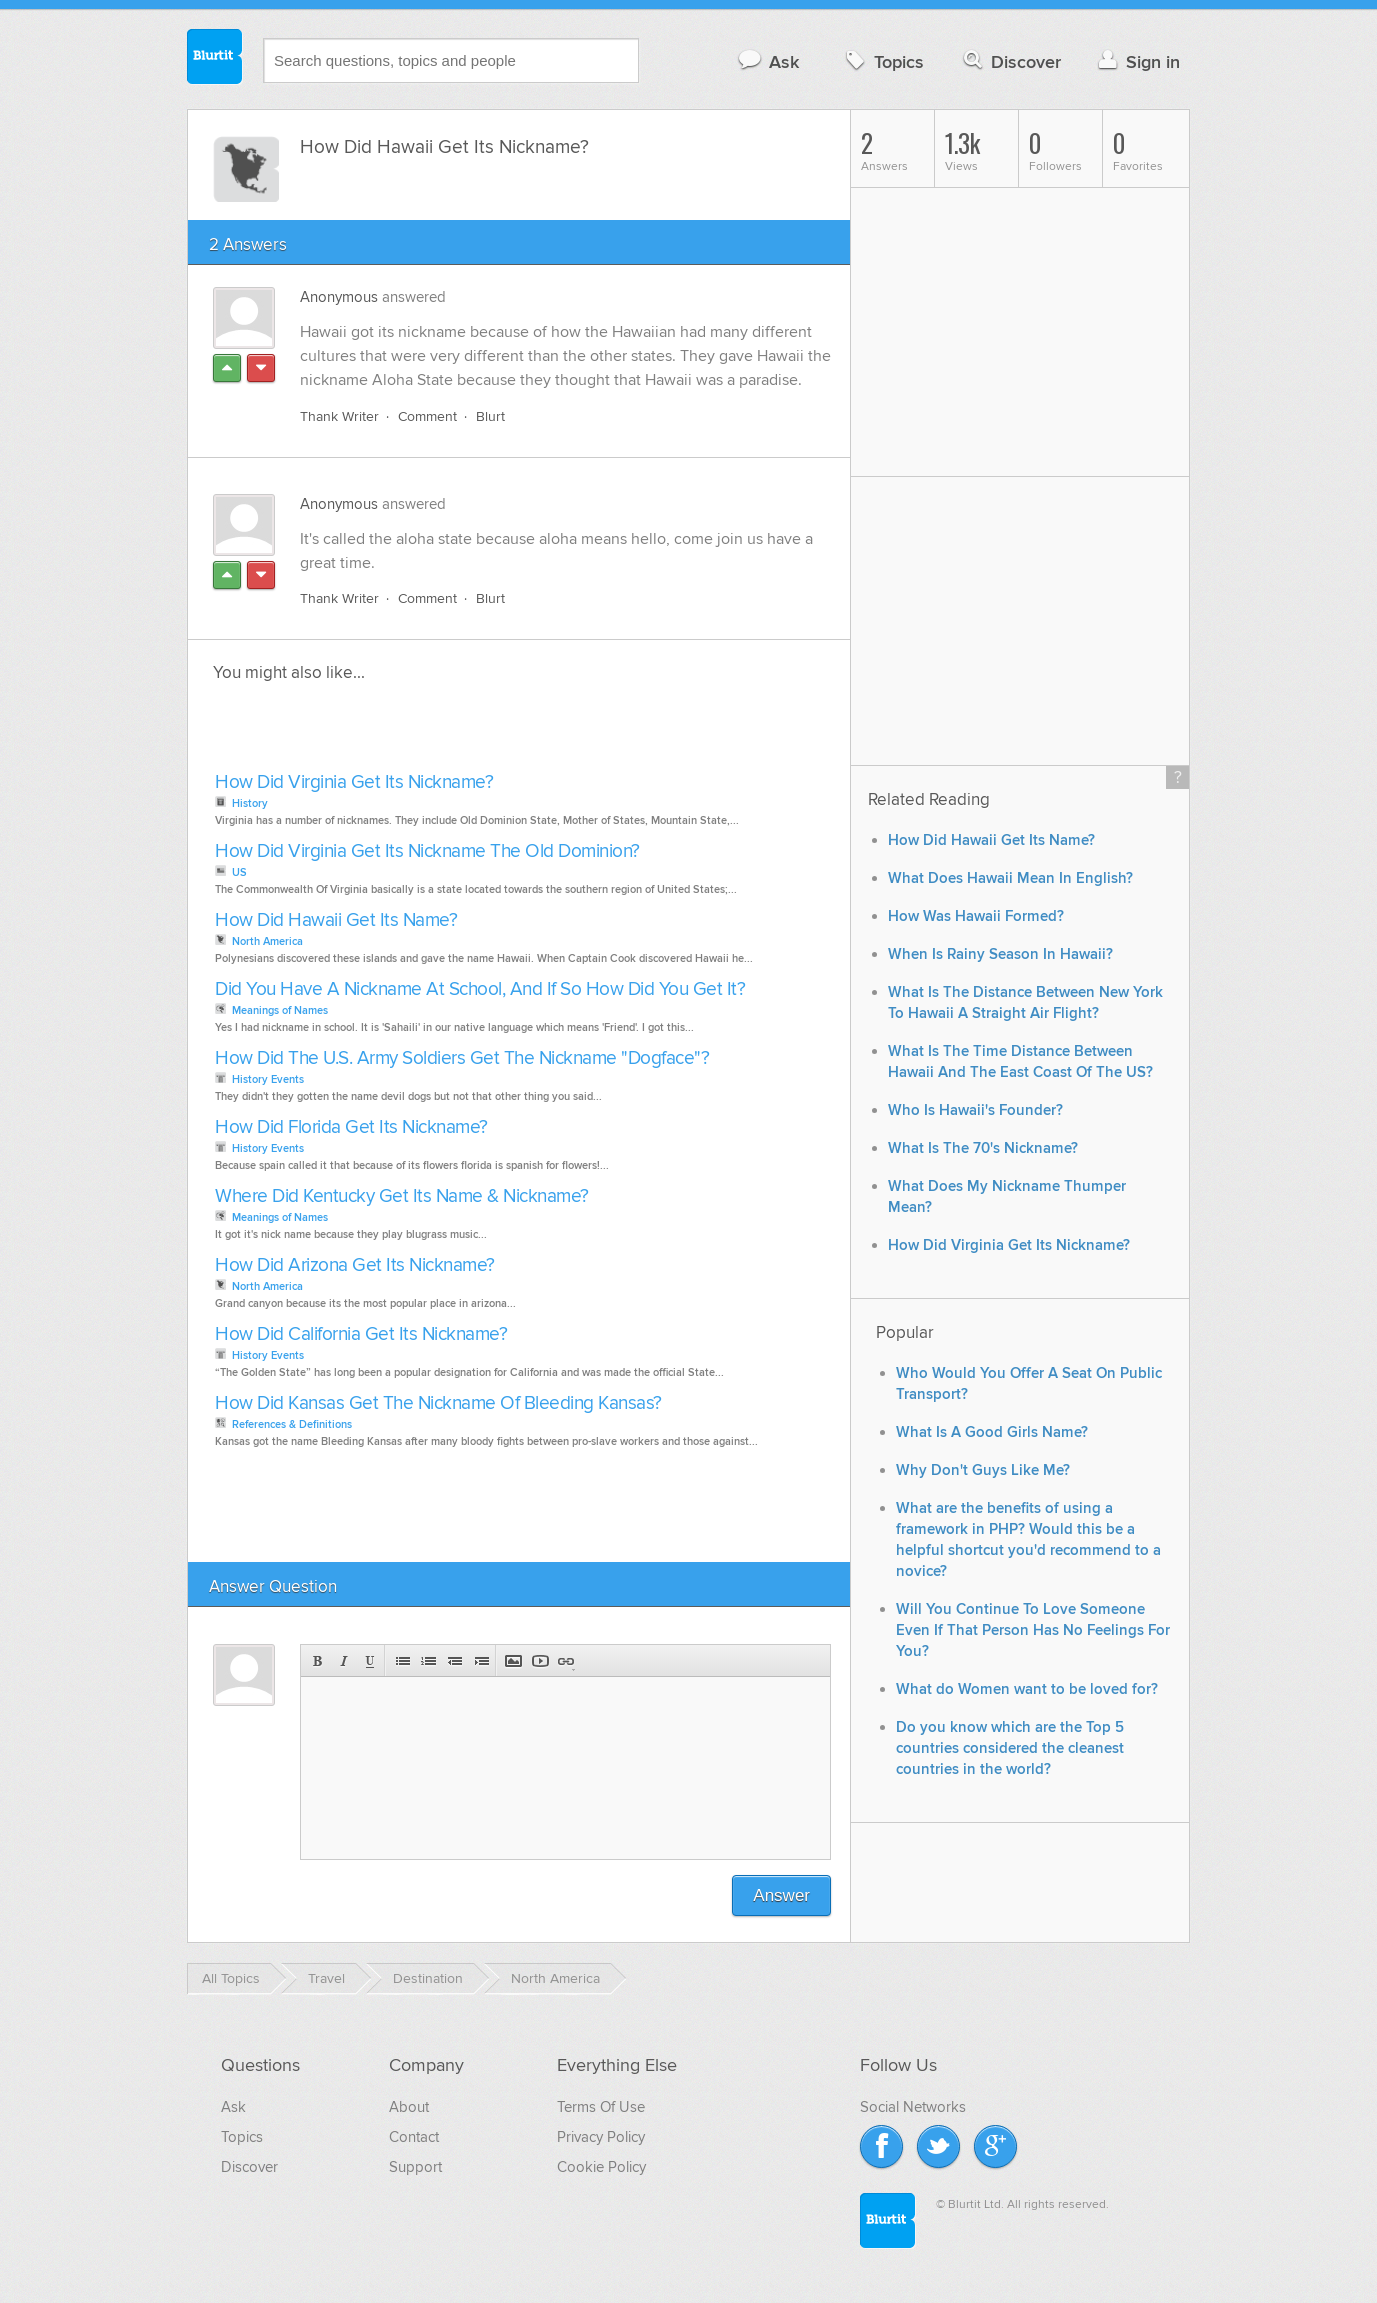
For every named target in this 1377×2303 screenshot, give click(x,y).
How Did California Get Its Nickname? (361, 1334)
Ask (767, 61)
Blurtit (215, 59)
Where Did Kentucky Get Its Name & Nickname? (402, 1196)
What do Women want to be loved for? (1027, 1689)
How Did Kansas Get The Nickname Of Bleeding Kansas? (438, 1403)
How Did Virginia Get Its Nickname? (354, 782)
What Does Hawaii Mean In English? (1010, 878)
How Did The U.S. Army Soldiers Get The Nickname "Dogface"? (462, 1058)
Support (415, 2167)
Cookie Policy (601, 2167)
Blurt (490, 416)
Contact (414, 2137)
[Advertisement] (440, 733)
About (409, 2107)
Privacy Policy (601, 2137)
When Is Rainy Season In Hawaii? (1000, 954)
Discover (1010, 61)
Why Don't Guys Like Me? (983, 1470)
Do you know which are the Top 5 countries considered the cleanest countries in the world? (1010, 1748)
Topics (882, 61)
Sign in (1136, 61)
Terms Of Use (601, 2107)
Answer (781, 1895)
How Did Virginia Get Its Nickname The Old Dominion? (427, 851)
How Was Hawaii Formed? (976, 916)
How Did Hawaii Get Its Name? (336, 920)
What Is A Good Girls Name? (992, 1432)
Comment (427, 416)
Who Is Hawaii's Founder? (975, 1110)
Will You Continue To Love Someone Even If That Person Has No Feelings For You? (1033, 1630)
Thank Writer (339, 416)
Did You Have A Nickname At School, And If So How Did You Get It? (480, 989)
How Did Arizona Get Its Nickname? (355, 1265)
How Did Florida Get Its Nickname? (351, 1127)
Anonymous (339, 297)
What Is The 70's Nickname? (983, 1148)
